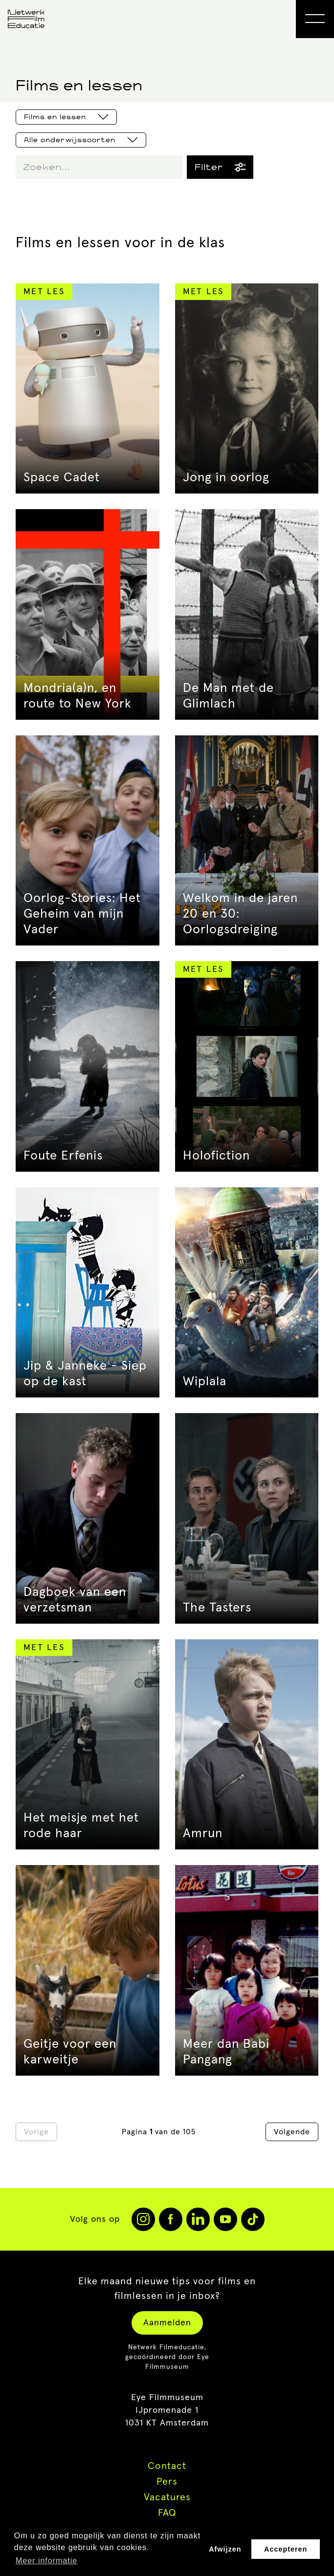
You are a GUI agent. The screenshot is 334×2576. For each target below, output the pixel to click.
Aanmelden (167, 2322)
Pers (167, 2482)
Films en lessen (66, 117)
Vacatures (167, 2497)
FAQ (167, 2513)
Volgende (292, 2132)
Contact (167, 2466)
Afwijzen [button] (225, 2549)
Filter (220, 167)
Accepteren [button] (285, 2549)
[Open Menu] (315, 19)
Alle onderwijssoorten (81, 140)
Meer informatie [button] (46, 2560)
